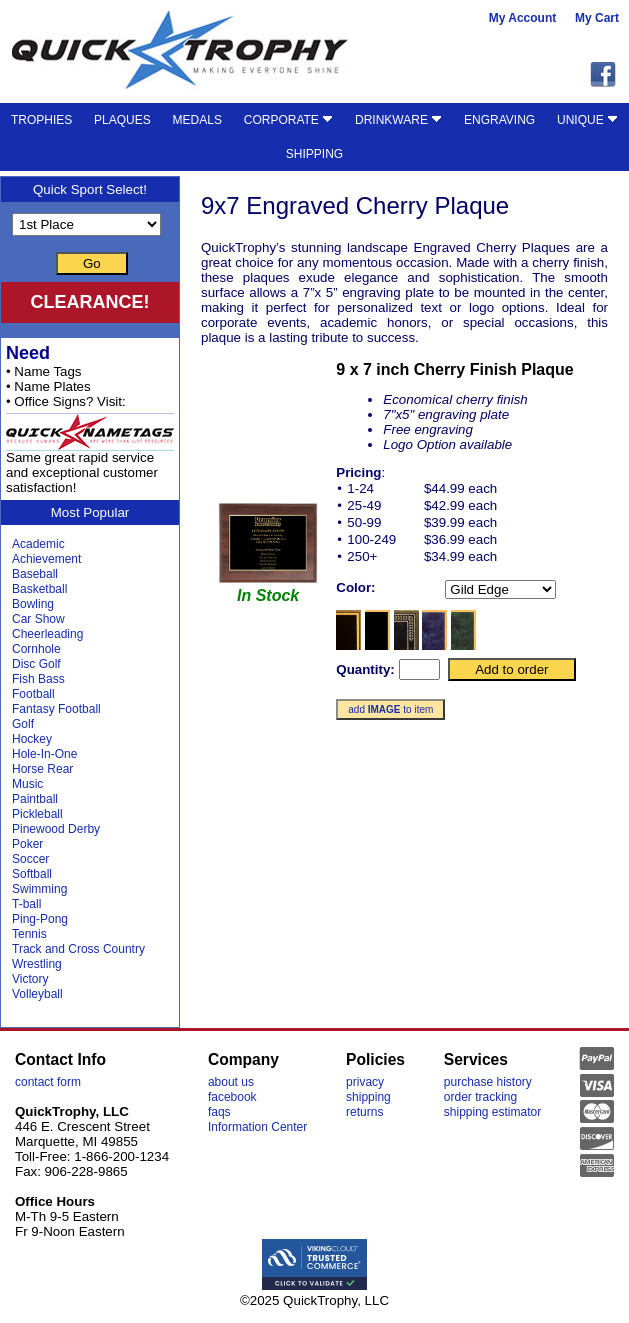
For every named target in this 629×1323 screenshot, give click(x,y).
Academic (38, 544)
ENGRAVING (499, 120)
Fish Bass (38, 679)
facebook (232, 1097)
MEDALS (197, 120)
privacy (365, 1082)
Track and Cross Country (78, 949)
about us (231, 1082)
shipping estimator (492, 1112)
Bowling (33, 604)
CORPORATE (288, 120)
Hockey (32, 739)
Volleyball (37, 994)
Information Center (257, 1127)
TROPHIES (41, 120)
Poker (27, 844)
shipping (368, 1097)
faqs (219, 1112)
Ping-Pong (40, 919)
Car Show (38, 619)
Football (33, 694)
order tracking (480, 1097)
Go (92, 263)
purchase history (488, 1082)
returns (364, 1112)
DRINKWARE (398, 120)
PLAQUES (122, 120)
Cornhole (36, 649)
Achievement (46, 559)
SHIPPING (314, 154)
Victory (30, 979)
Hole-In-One (44, 754)
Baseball (35, 574)
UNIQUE (587, 120)
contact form (48, 1082)
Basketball (39, 589)
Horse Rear (42, 769)
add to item (390, 709)
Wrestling (37, 964)
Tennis (29, 934)
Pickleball (37, 814)
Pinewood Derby (56, 829)
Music (27, 784)
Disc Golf (36, 664)
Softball (32, 874)
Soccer (30, 859)
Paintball (35, 799)
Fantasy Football (56, 709)
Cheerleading (47, 634)
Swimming (39, 889)
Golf (23, 724)
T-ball (26, 904)
